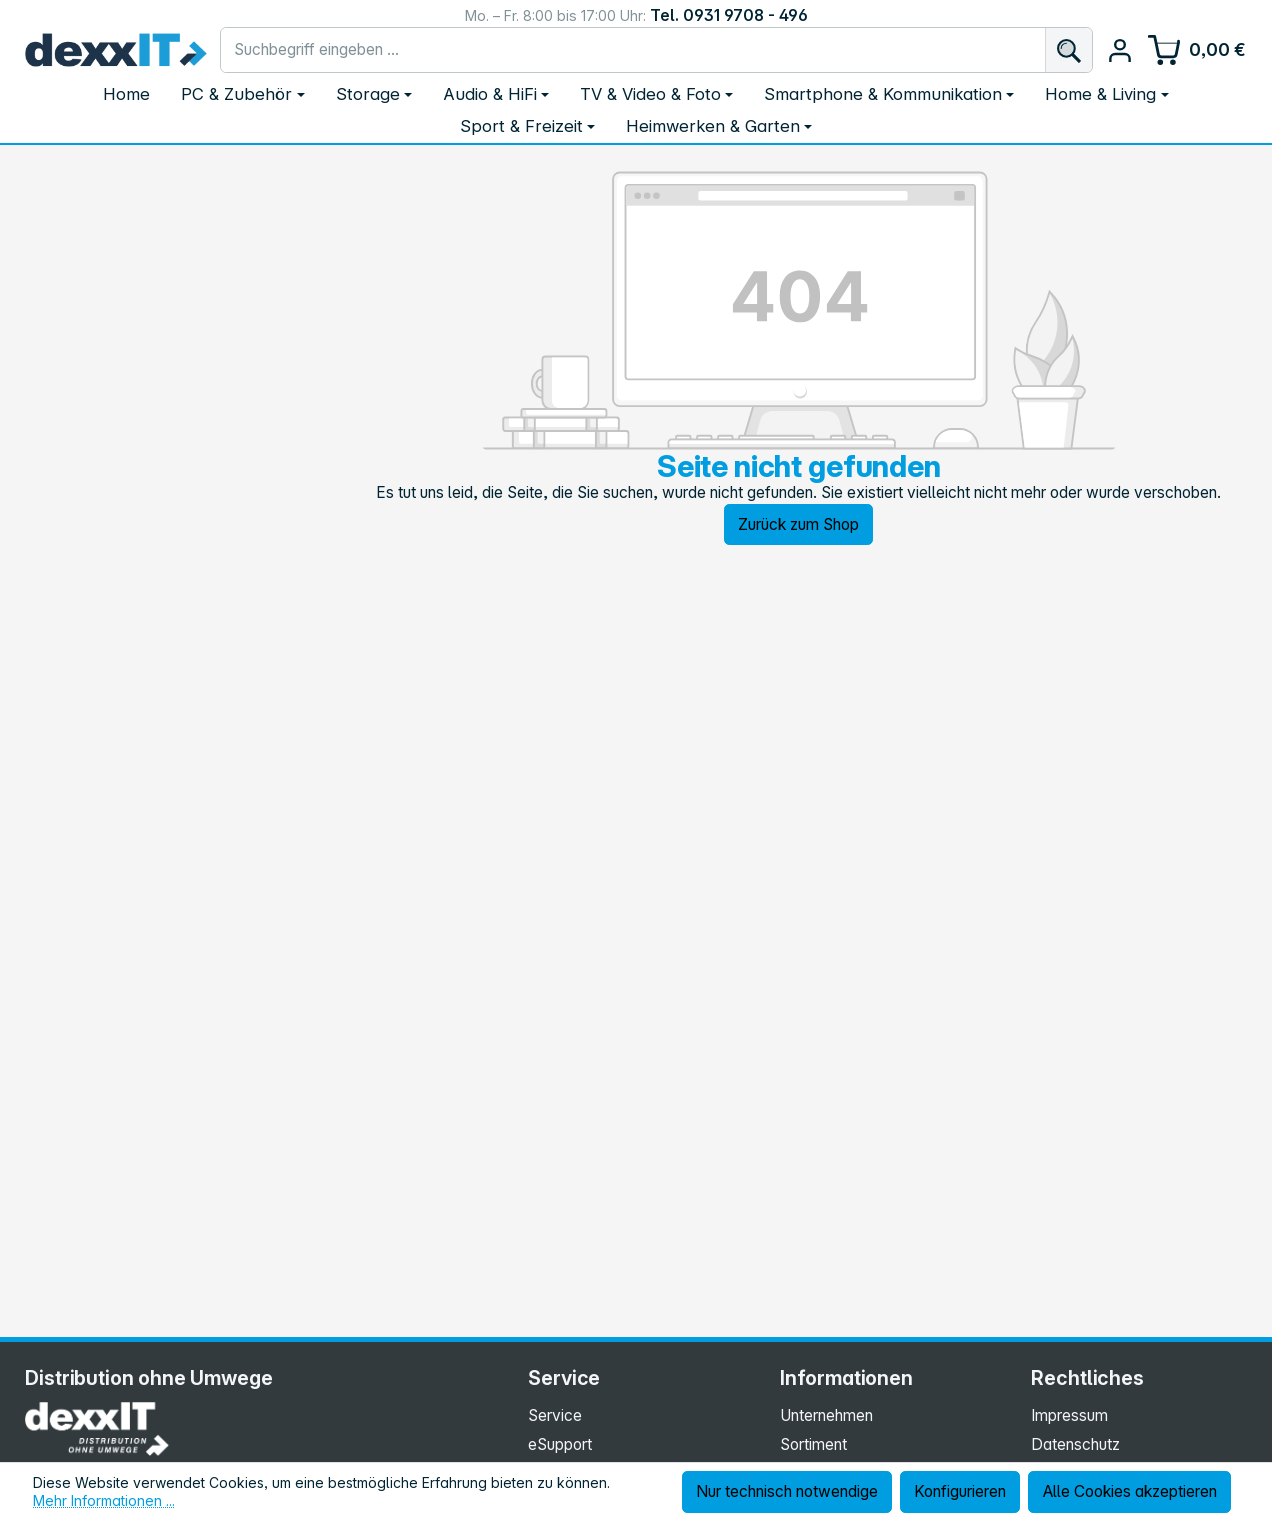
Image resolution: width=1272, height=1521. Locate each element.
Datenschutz (1075, 1444)
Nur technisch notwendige (787, 1491)
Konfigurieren (960, 1491)
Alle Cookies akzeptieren (1130, 1491)
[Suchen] (1068, 49)
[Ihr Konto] (1119, 50)
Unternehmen (826, 1415)
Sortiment (813, 1444)
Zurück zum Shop (798, 524)
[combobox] (633, 49)
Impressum (1069, 1415)
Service (555, 1415)
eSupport (560, 1444)
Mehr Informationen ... (104, 1500)
